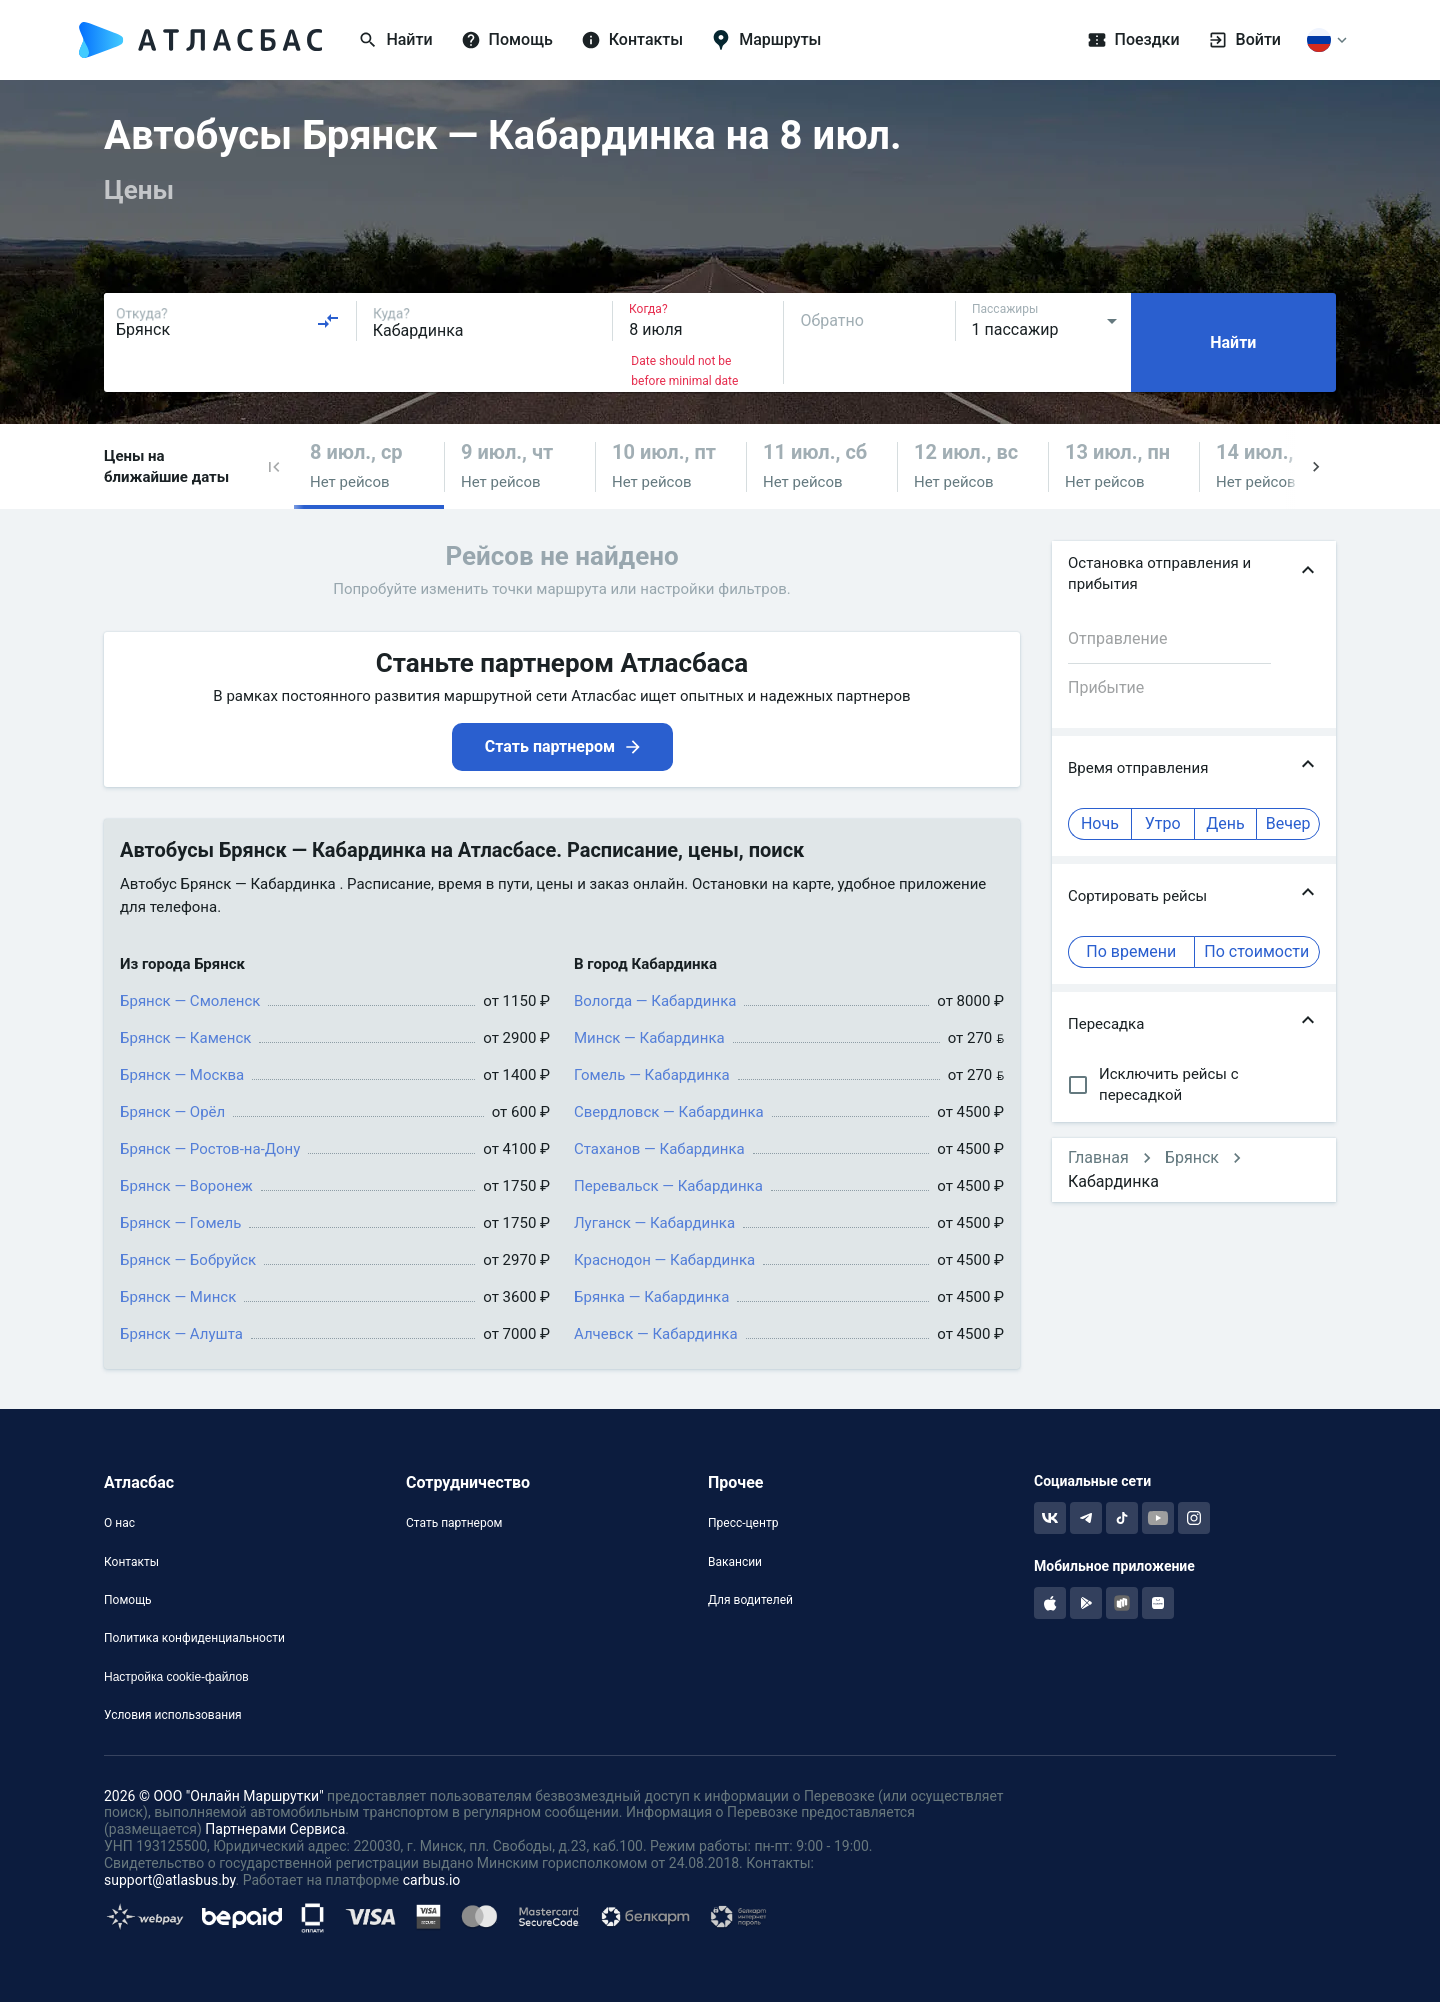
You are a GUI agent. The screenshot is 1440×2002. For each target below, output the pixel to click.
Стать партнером (454, 1523)
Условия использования (173, 1715)
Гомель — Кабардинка (652, 1075)
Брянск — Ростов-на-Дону (210, 1149)
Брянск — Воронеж (186, 1186)
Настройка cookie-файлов (176, 1677)
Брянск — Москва (182, 1075)
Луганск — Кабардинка (654, 1223)
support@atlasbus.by (170, 1880)
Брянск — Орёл (172, 1112)
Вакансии (735, 1562)
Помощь (128, 1600)
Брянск (1192, 1157)
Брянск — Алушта (181, 1334)
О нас (119, 1523)
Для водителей (750, 1600)
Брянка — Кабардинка (651, 1297)
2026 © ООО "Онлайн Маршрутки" (214, 1796)
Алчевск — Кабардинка (656, 1334)
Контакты (131, 1562)
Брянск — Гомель (180, 1223)
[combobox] (228, 321)
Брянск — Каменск (185, 1038)
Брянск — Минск (178, 1297)
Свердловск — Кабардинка (669, 1112)
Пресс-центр (743, 1523)
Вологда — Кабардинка (655, 1001)
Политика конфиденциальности (194, 1638)
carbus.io (432, 1880)
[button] (274, 466)
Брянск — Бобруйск (188, 1260)
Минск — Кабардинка (649, 1038)
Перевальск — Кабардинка (668, 1186)
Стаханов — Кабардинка (659, 1149)
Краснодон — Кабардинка (664, 1260)
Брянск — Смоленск (190, 1001)
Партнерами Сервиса (275, 1829)
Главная (1098, 1157)
